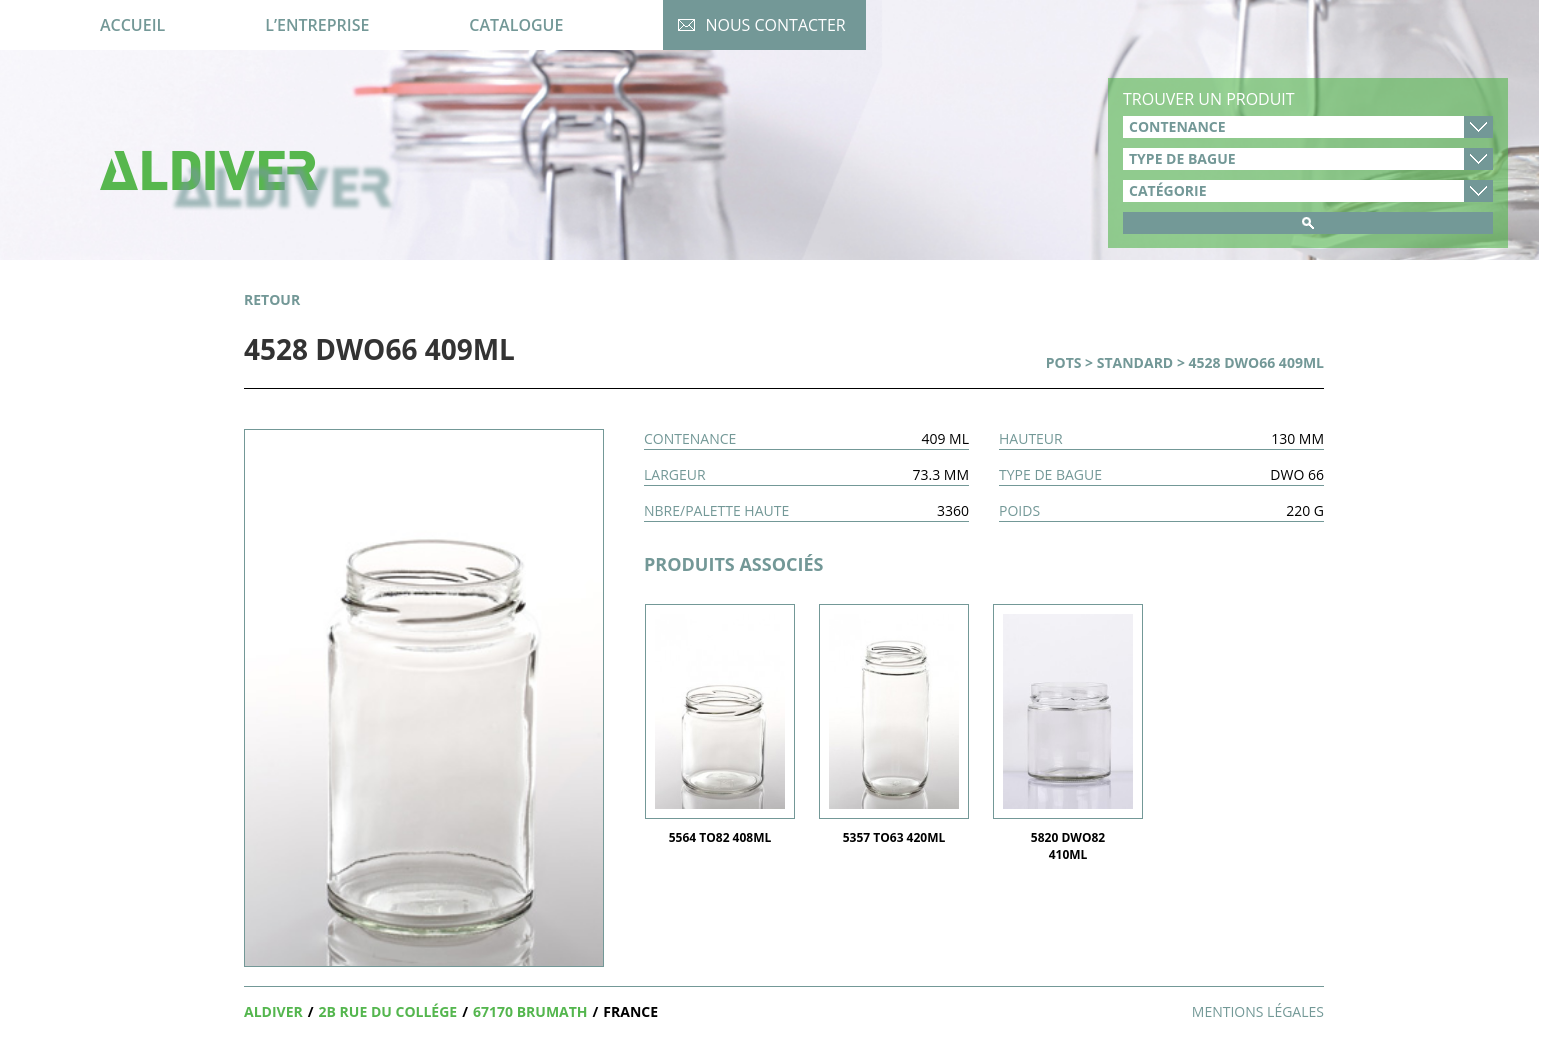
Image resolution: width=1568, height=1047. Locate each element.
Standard (1135, 362)
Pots (1064, 362)
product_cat (1308, 191)
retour (272, 299)
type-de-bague (1308, 159)
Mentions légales (1258, 1011)
